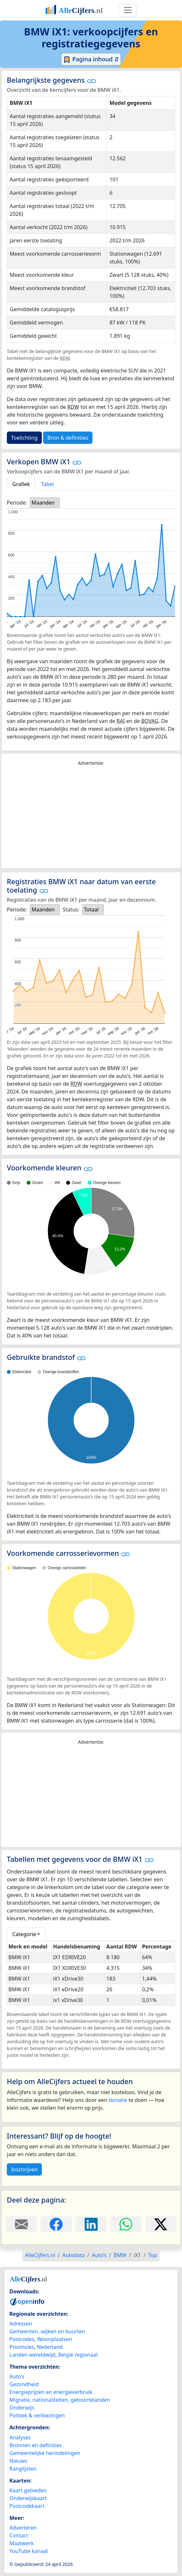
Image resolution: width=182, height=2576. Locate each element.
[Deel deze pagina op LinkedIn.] (91, 2224)
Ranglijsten (22, 2468)
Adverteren (23, 2527)
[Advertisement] (91, 817)
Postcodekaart (26, 2505)
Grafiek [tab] (21, 484)
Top (152, 2255)
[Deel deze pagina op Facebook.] (56, 2224)
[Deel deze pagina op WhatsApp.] (125, 2224)
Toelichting (24, 437)
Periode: (17, 502)
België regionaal (78, 2354)
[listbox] (44, 502)
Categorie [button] (24, 1934)
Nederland (50, 2346)
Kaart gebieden (28, 2490)
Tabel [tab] (47, 484)
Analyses (20, 2437)
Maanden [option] (43, 502)
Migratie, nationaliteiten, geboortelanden (59, 2399)
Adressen (20, 2323)
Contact (18, 2535)
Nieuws (18, 2460)
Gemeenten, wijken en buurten (47, 2331)
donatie (118, 2100)
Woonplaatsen (54, 2339)
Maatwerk (21, 2543)
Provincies (21, 2346)
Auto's (16, 2376)
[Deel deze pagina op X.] (160, 2224)
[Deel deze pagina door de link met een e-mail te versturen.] (21, 2224)
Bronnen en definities (35, 2445)
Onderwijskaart (28, 2498)
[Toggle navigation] (128, 10)
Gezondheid (24, 2384)
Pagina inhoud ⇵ (91, 59)
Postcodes (21, 2339)
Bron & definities (67, 437)
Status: (71, 909)
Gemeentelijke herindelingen (44, 2453)
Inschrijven (24, 2169)
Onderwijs (21, 2407)
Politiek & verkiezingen (37, 2415)
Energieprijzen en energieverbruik (50, 2392)
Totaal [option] (91, 909)
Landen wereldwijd (32, 2354)
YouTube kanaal (28, 2551)
